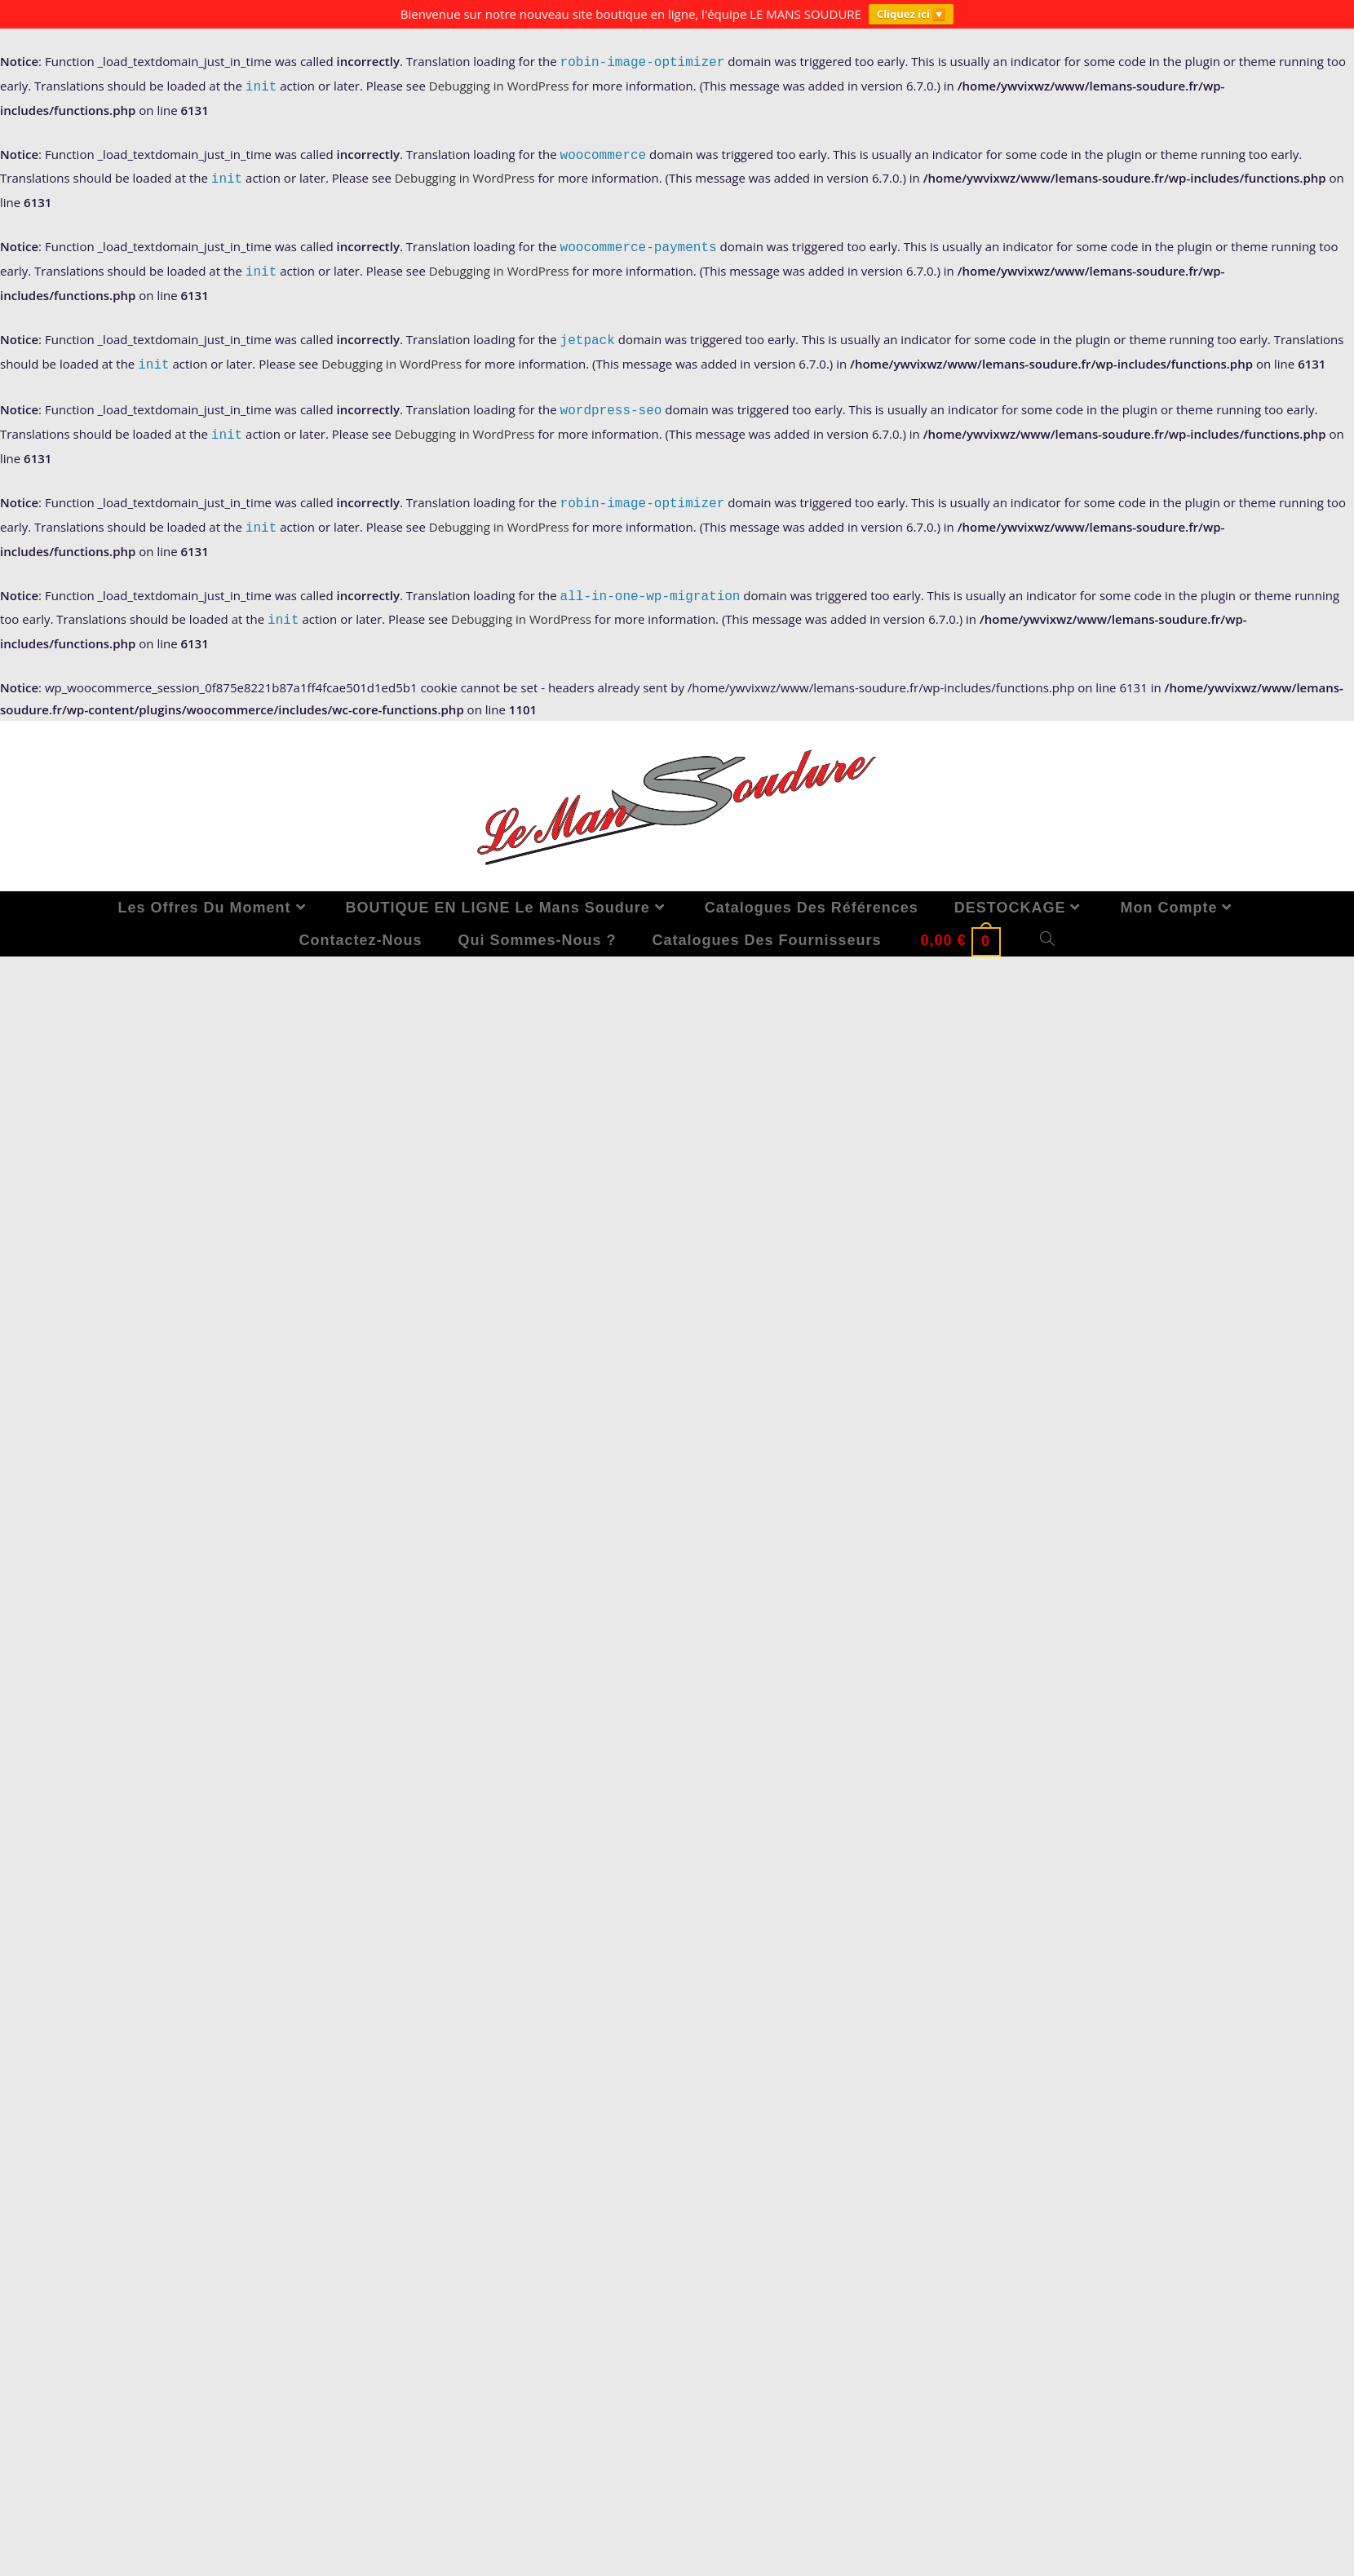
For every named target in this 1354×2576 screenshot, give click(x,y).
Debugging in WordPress (499, 85)
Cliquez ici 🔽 (911, 14)
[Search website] (1047, 927)
